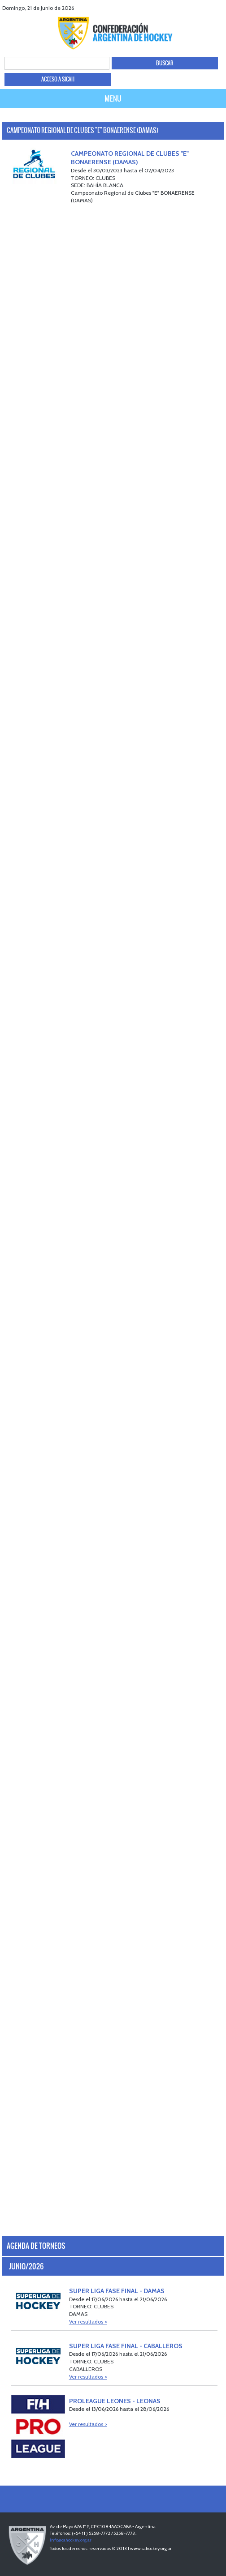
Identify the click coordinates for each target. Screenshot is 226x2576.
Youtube (207, 7)
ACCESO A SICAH (57, 79)
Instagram (218, 7)
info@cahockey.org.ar (70, 2540)
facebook (184, 7)
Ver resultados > (88, 2321)
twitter (195, 7)
